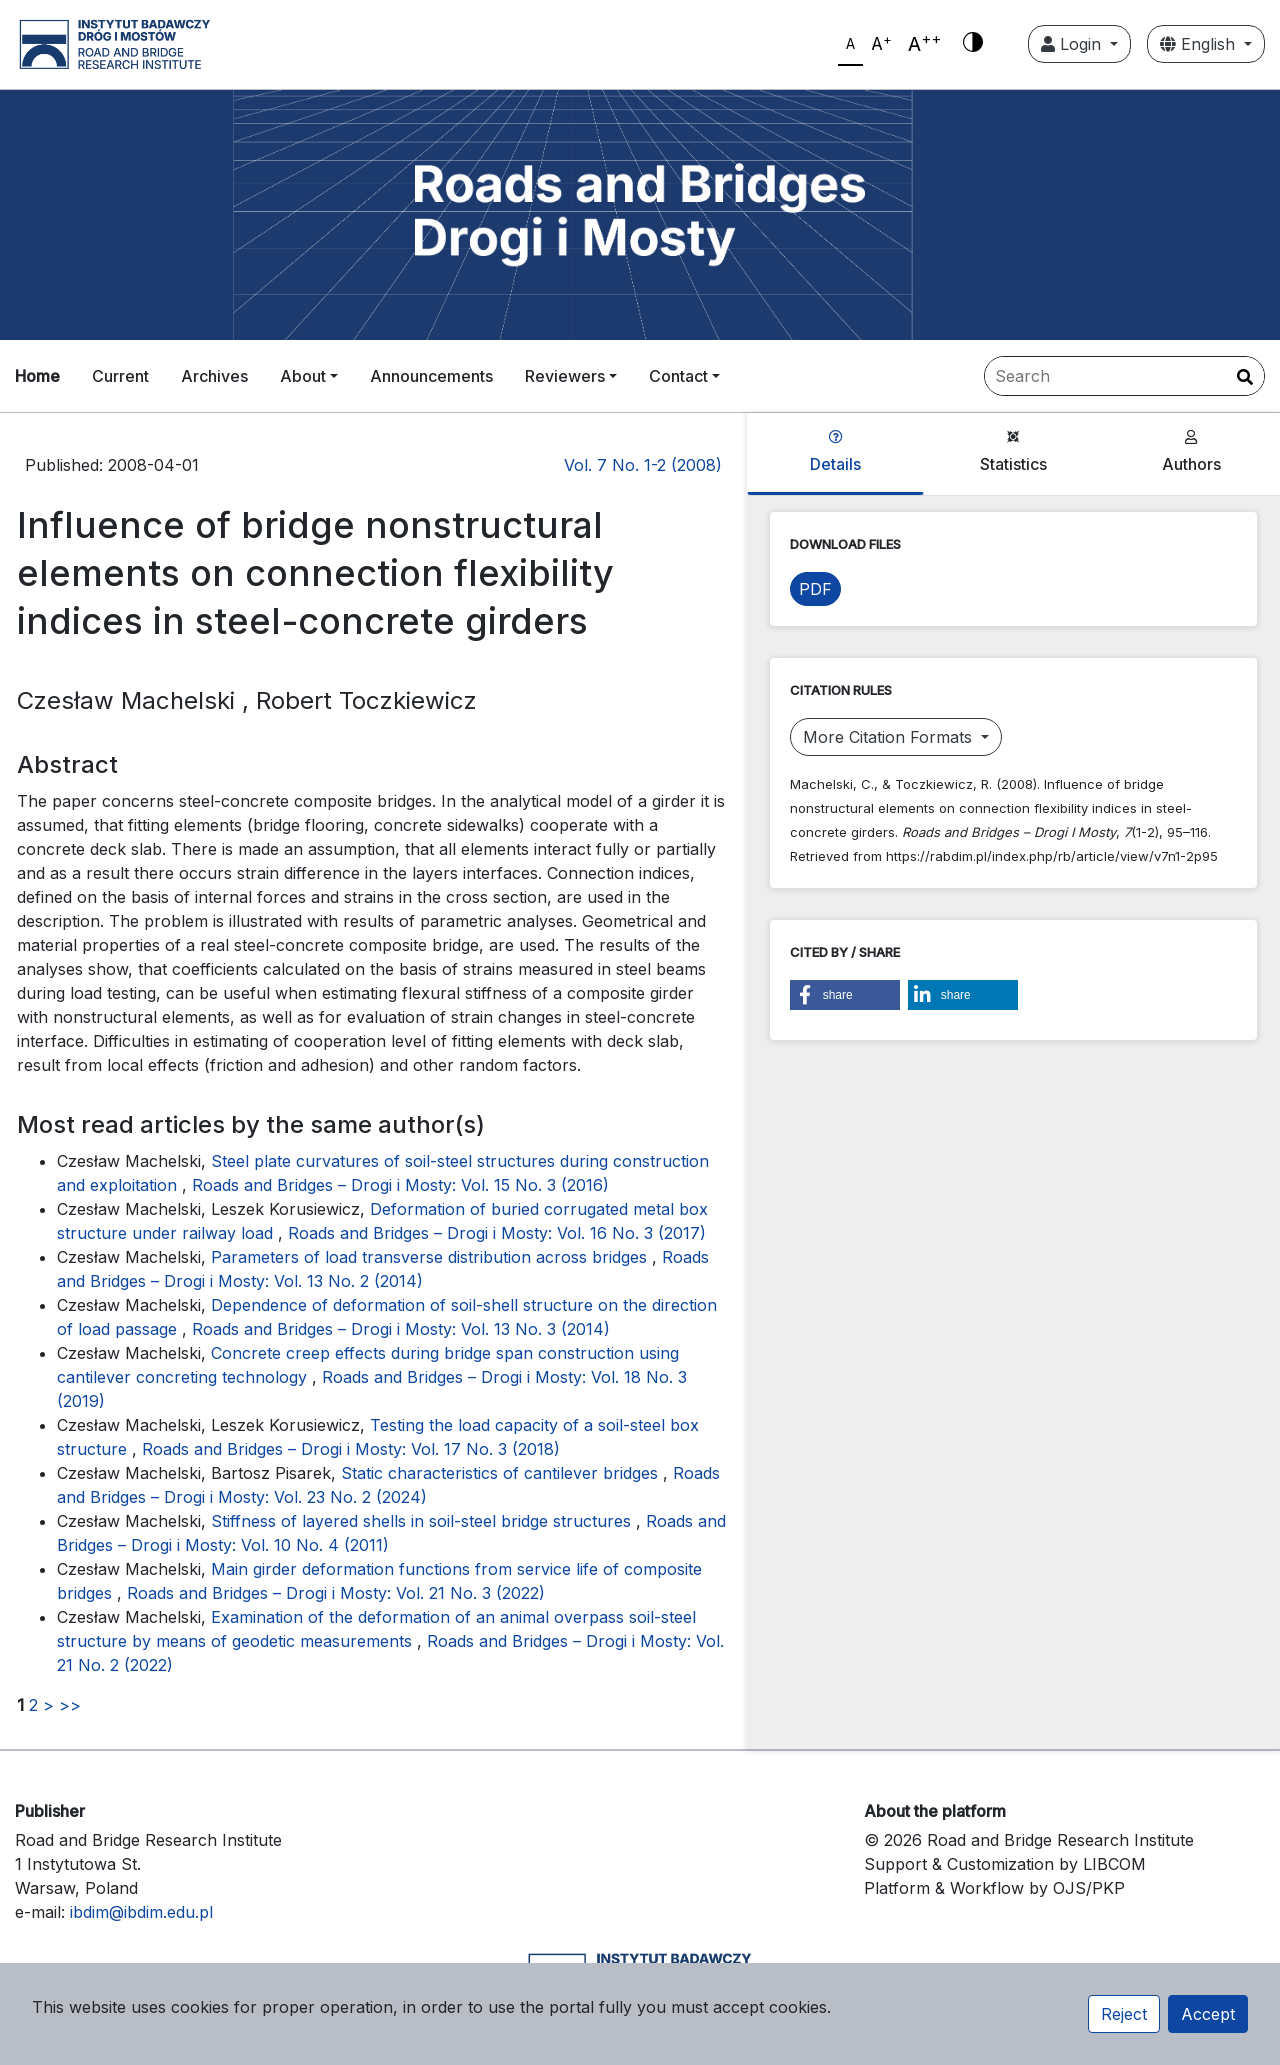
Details (835, 452)
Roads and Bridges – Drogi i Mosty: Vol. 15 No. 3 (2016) (400, 1185)
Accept (1208, 2014)
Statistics (1013, 452)
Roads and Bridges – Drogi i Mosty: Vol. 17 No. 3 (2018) (351, 1449)
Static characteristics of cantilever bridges (502, 1473)
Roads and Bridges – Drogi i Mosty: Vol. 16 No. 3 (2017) (497, 1233)
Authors (1191, 452)
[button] (845, 995)
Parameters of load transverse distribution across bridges (431, 1257)
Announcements (431, 376)
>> (70, 1705)
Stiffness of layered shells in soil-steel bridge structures (423, 1521)
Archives (214, 376)
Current (120, 376)
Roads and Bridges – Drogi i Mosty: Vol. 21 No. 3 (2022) (336, 1593)
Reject (1124, 2014)
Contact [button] (678, 376)
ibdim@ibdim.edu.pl (141, 1912)
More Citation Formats (890, 737)
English (1200, 44)
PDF (815, 589)
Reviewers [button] (565, 376)
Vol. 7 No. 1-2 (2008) (643, 465)
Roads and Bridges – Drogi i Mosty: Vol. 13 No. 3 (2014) (401, 1329)
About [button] (303, 376)
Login (1073, 44)
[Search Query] (1124, 376)
